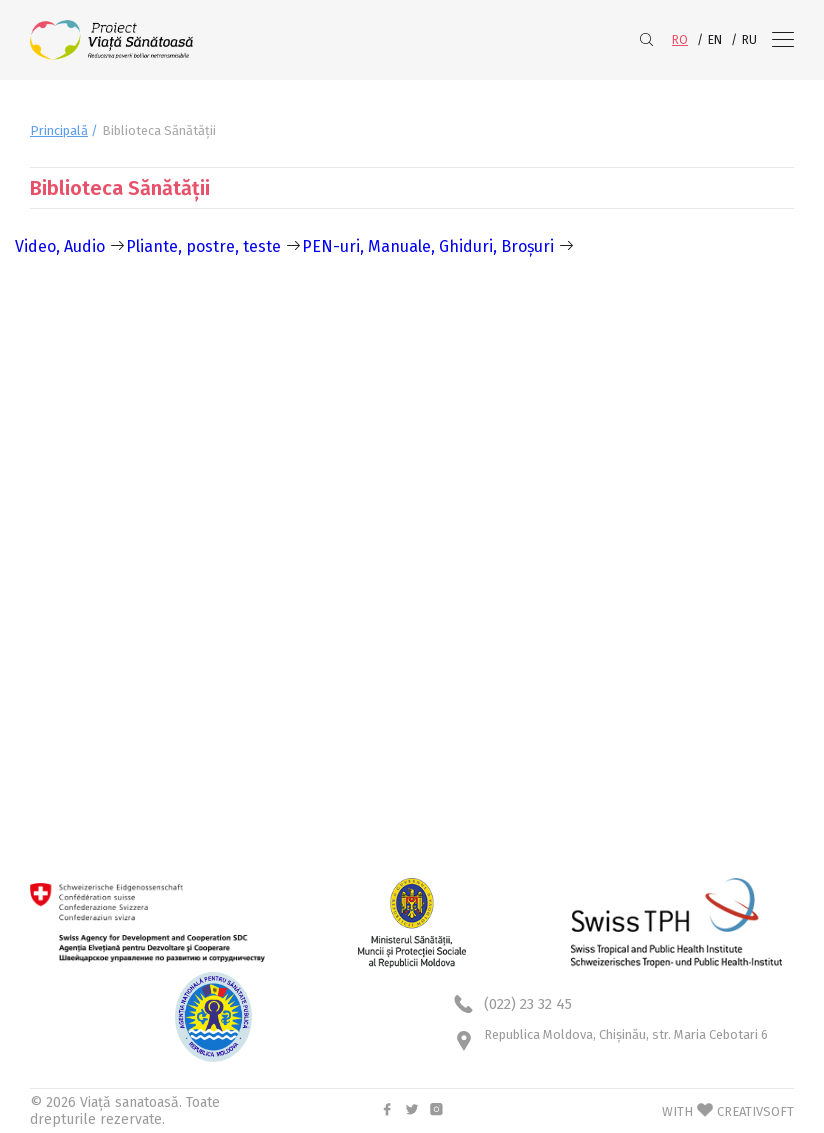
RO (680, 40)
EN (715, 40)
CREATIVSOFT (755, 1111)
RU (749, 40)
